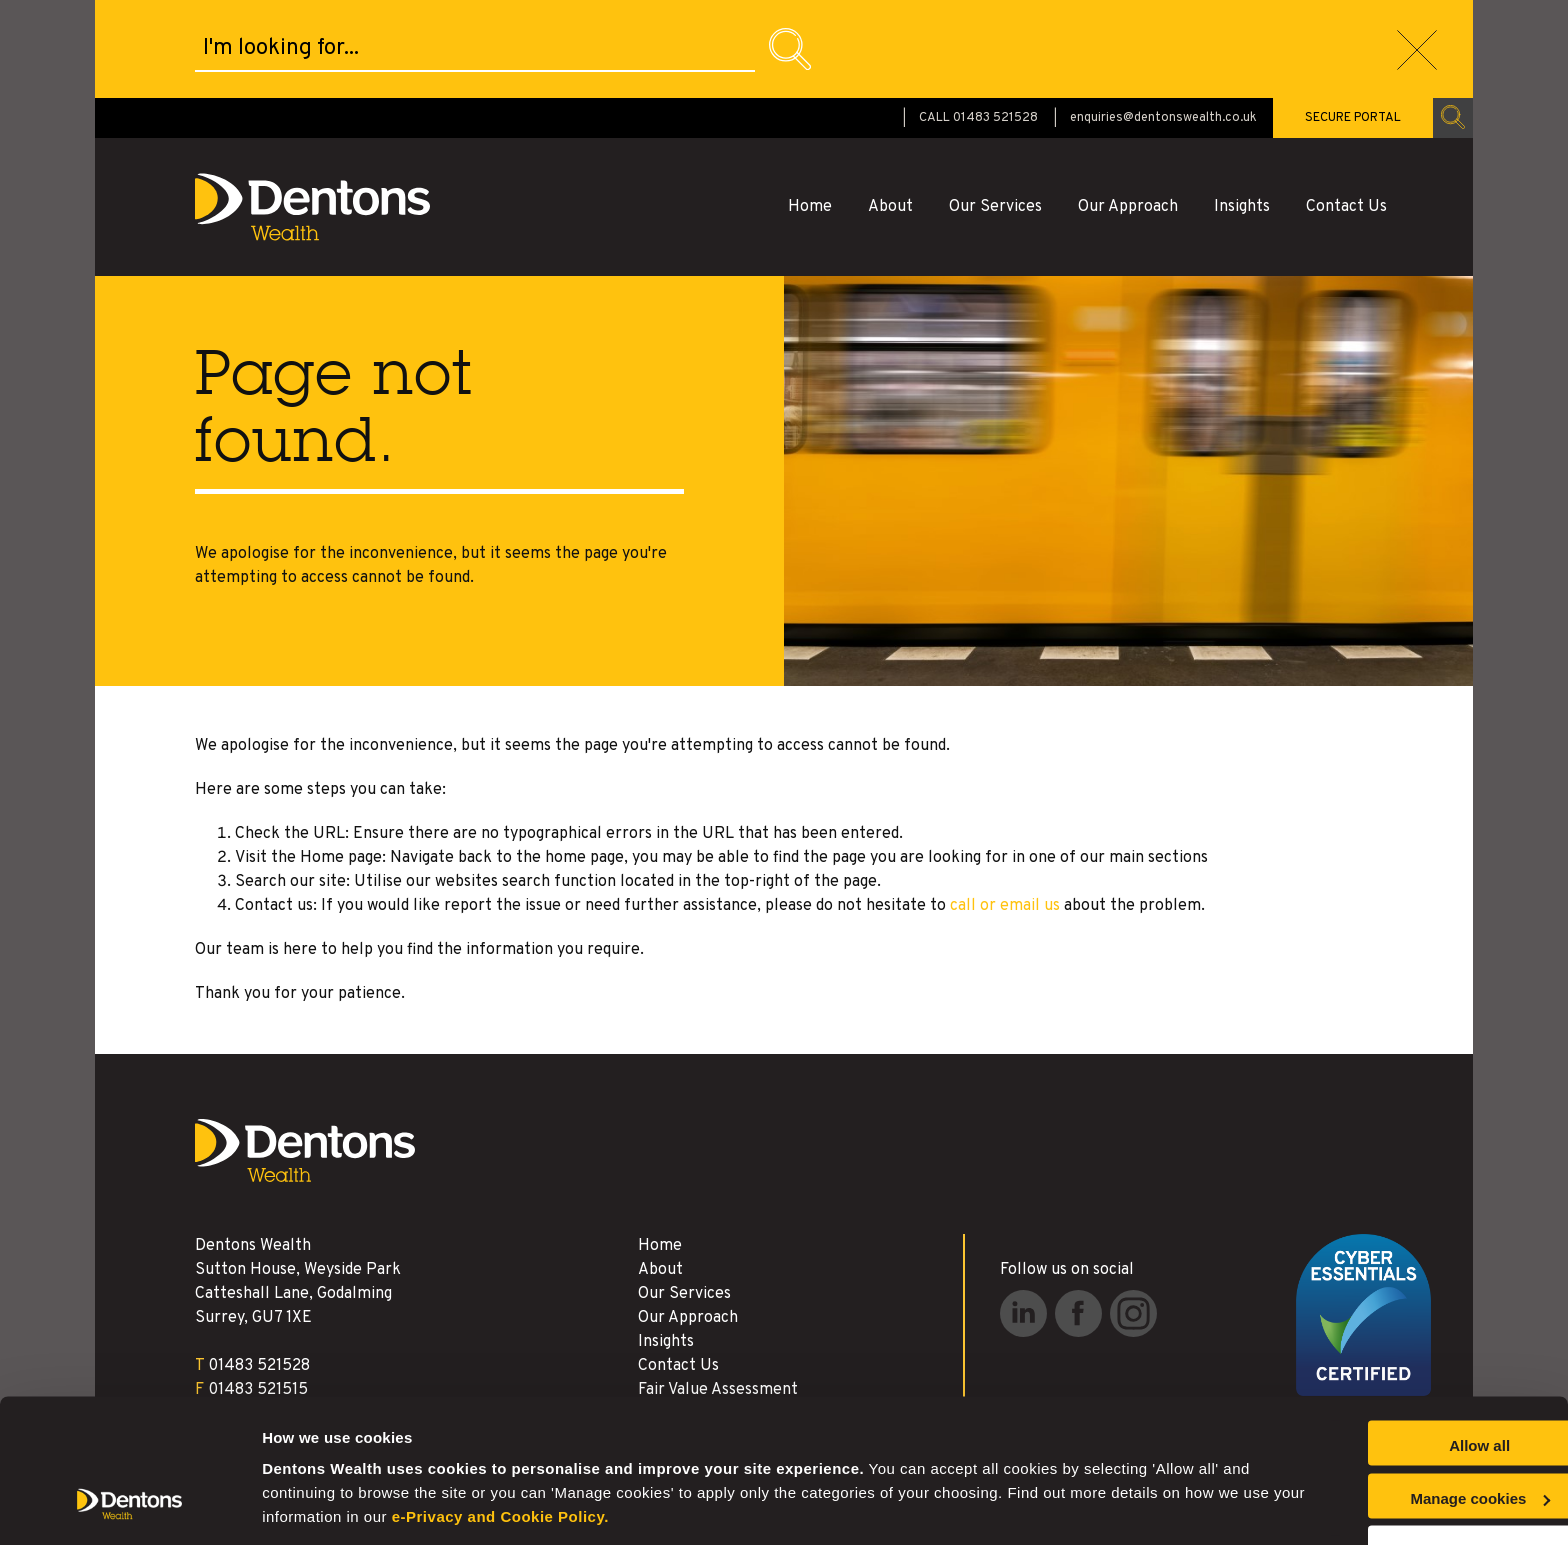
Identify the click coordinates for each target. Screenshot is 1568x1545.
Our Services (995, 109)
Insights (1242, 109)
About (890, 109)
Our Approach (1128, 109)
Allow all (1401, 1379)
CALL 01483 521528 (978, 20)
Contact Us (1346, 109)
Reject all (1401, 1484)
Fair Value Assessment (718, 1292)
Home (810, 109)
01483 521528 (259, 1268)
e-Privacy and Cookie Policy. (698, 1450)
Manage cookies (320, 1505)
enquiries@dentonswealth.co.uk (1163, 20)
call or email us (1005, 808)
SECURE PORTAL (1353, 20)
